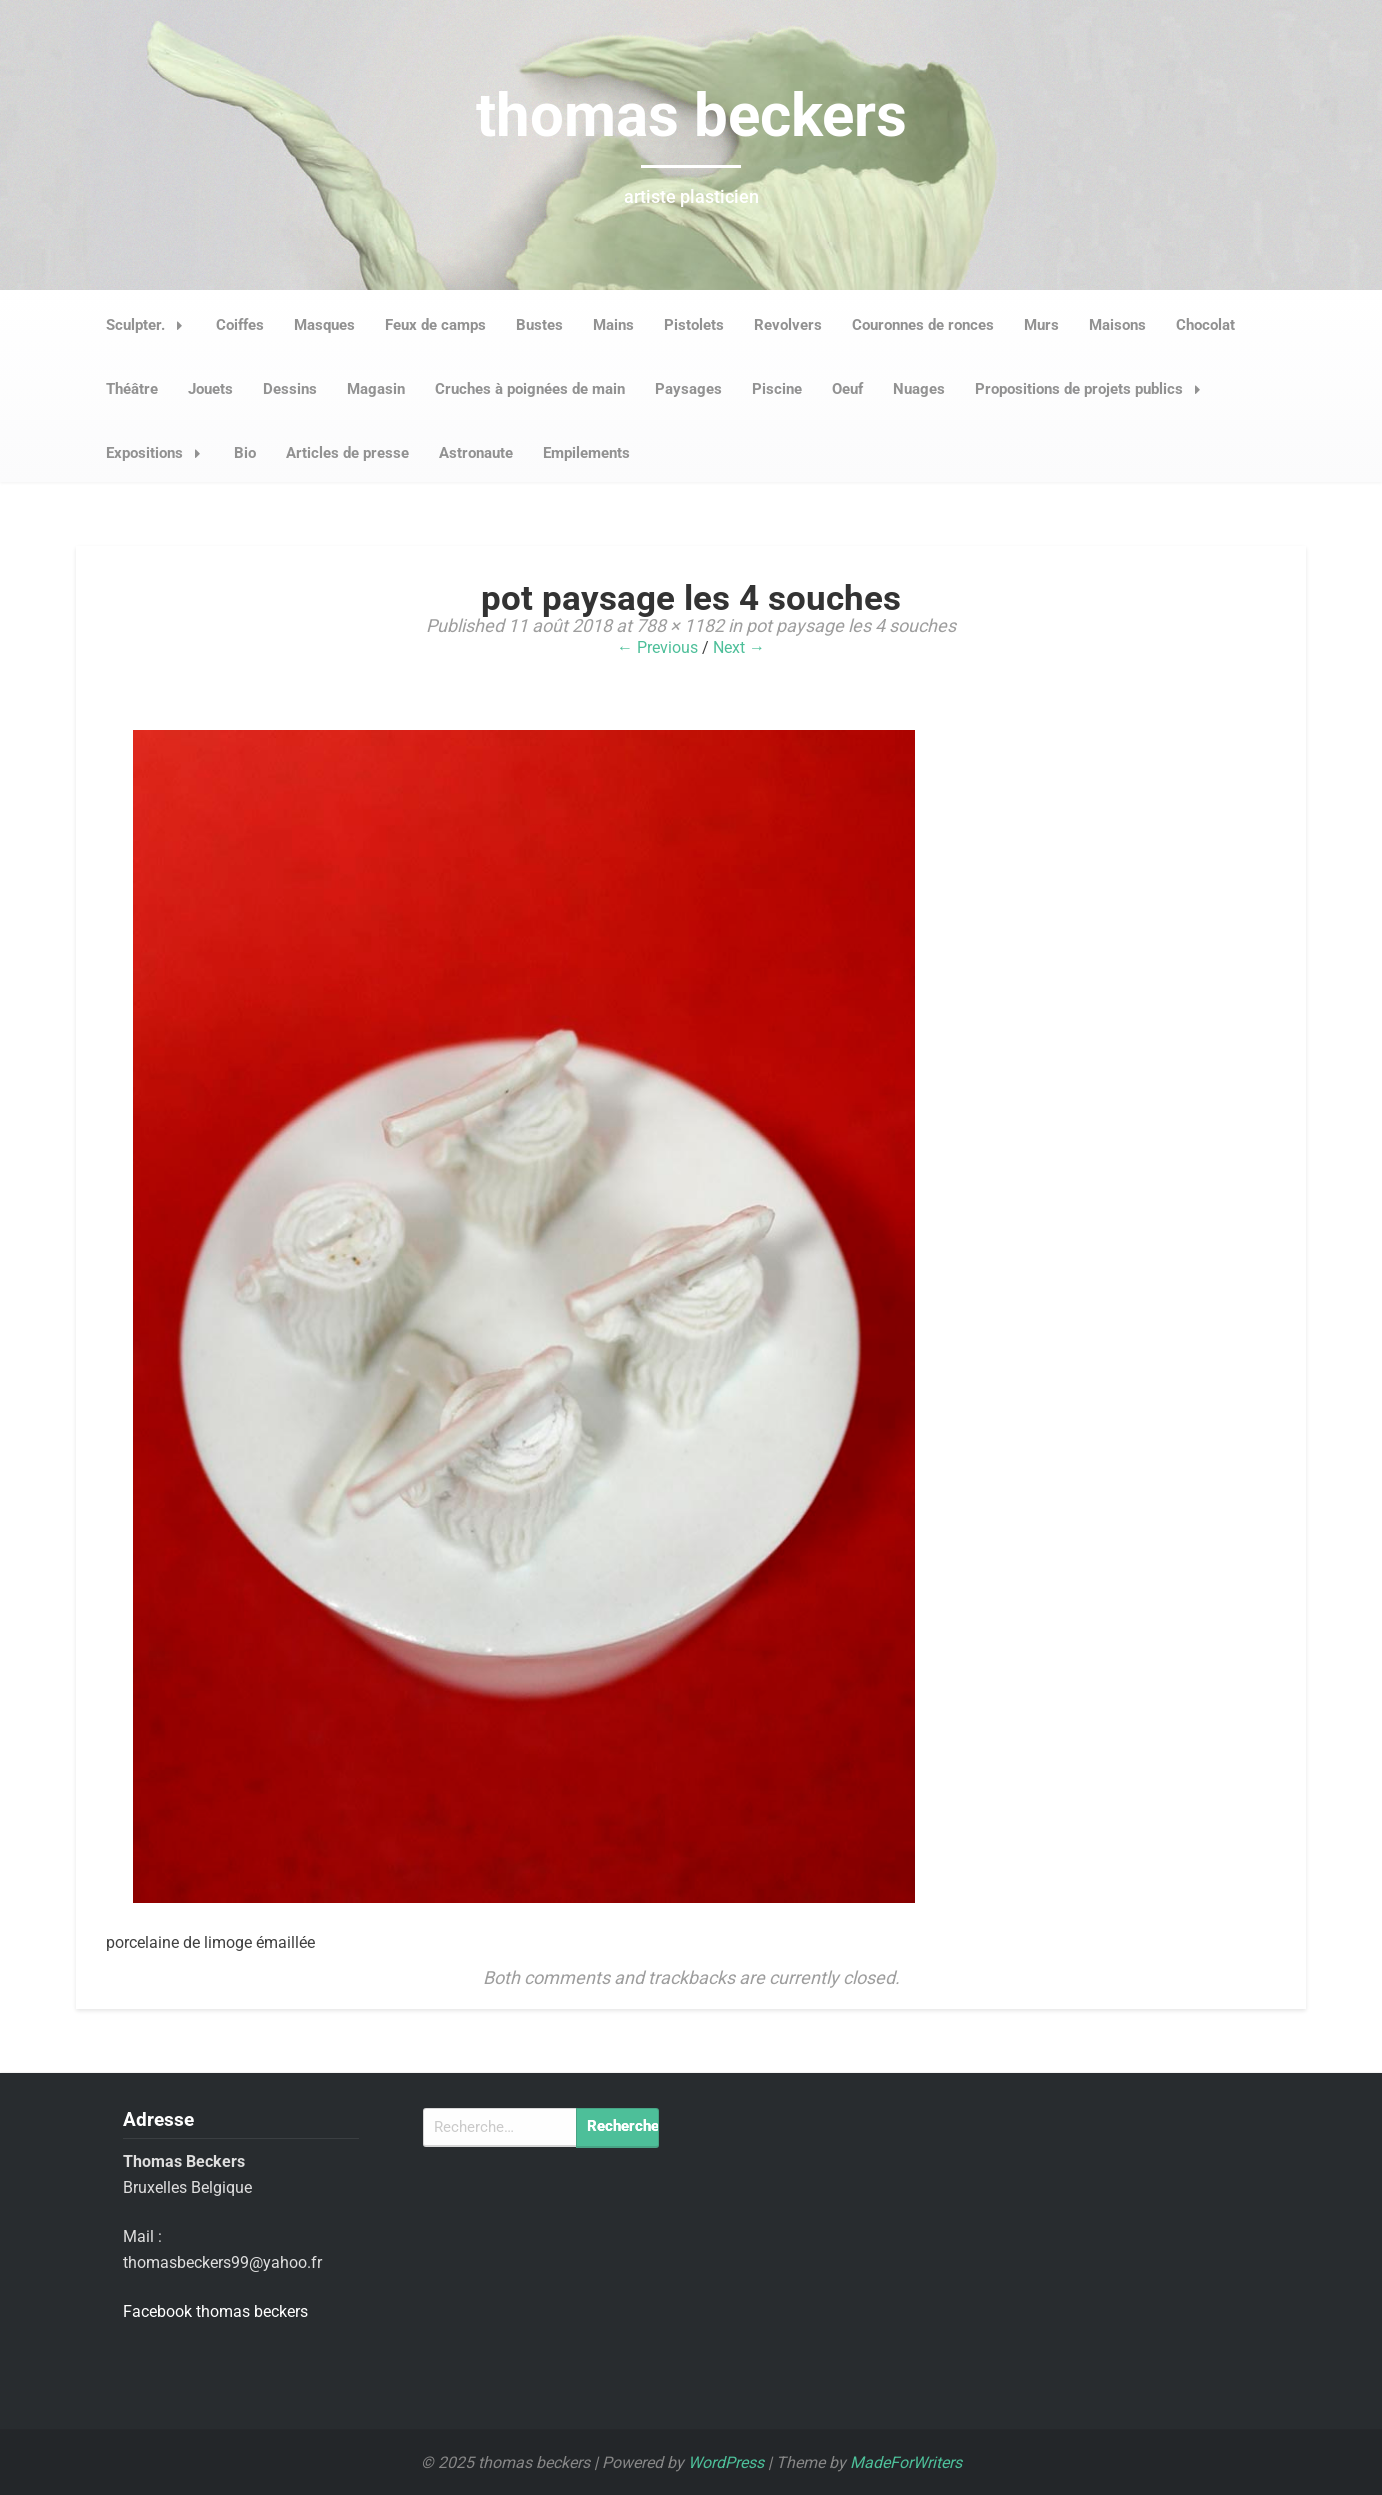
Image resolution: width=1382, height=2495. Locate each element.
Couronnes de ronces (923, 325)
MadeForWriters (906, 2462)
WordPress (726, 2462)
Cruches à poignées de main (530, 389)
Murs (1041, 325)
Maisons (1117, 325)
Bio (245, 453)
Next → (739, 647)
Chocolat (1205, 325)
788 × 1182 (680, 625)
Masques (324, 325)
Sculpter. (150, 325)
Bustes (539, 325)
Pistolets (694, 325)
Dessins (290, 389)
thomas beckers (691, 115)
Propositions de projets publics (1093, 389)
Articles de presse (347, 453)
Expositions (159, 453)
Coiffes (240, 325)
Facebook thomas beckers (215, 2311)
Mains (613, 325)
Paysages (688, 389)
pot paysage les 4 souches (851, 625)
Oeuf (847, 389)
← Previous (657, 647)
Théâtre (132, 389)
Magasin (376, 389)
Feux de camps (435, 325)
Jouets (210, 389)
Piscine (777, 389)
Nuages (919, 389)
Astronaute (476, 453)
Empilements (586, 453)
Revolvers (788, 325)
